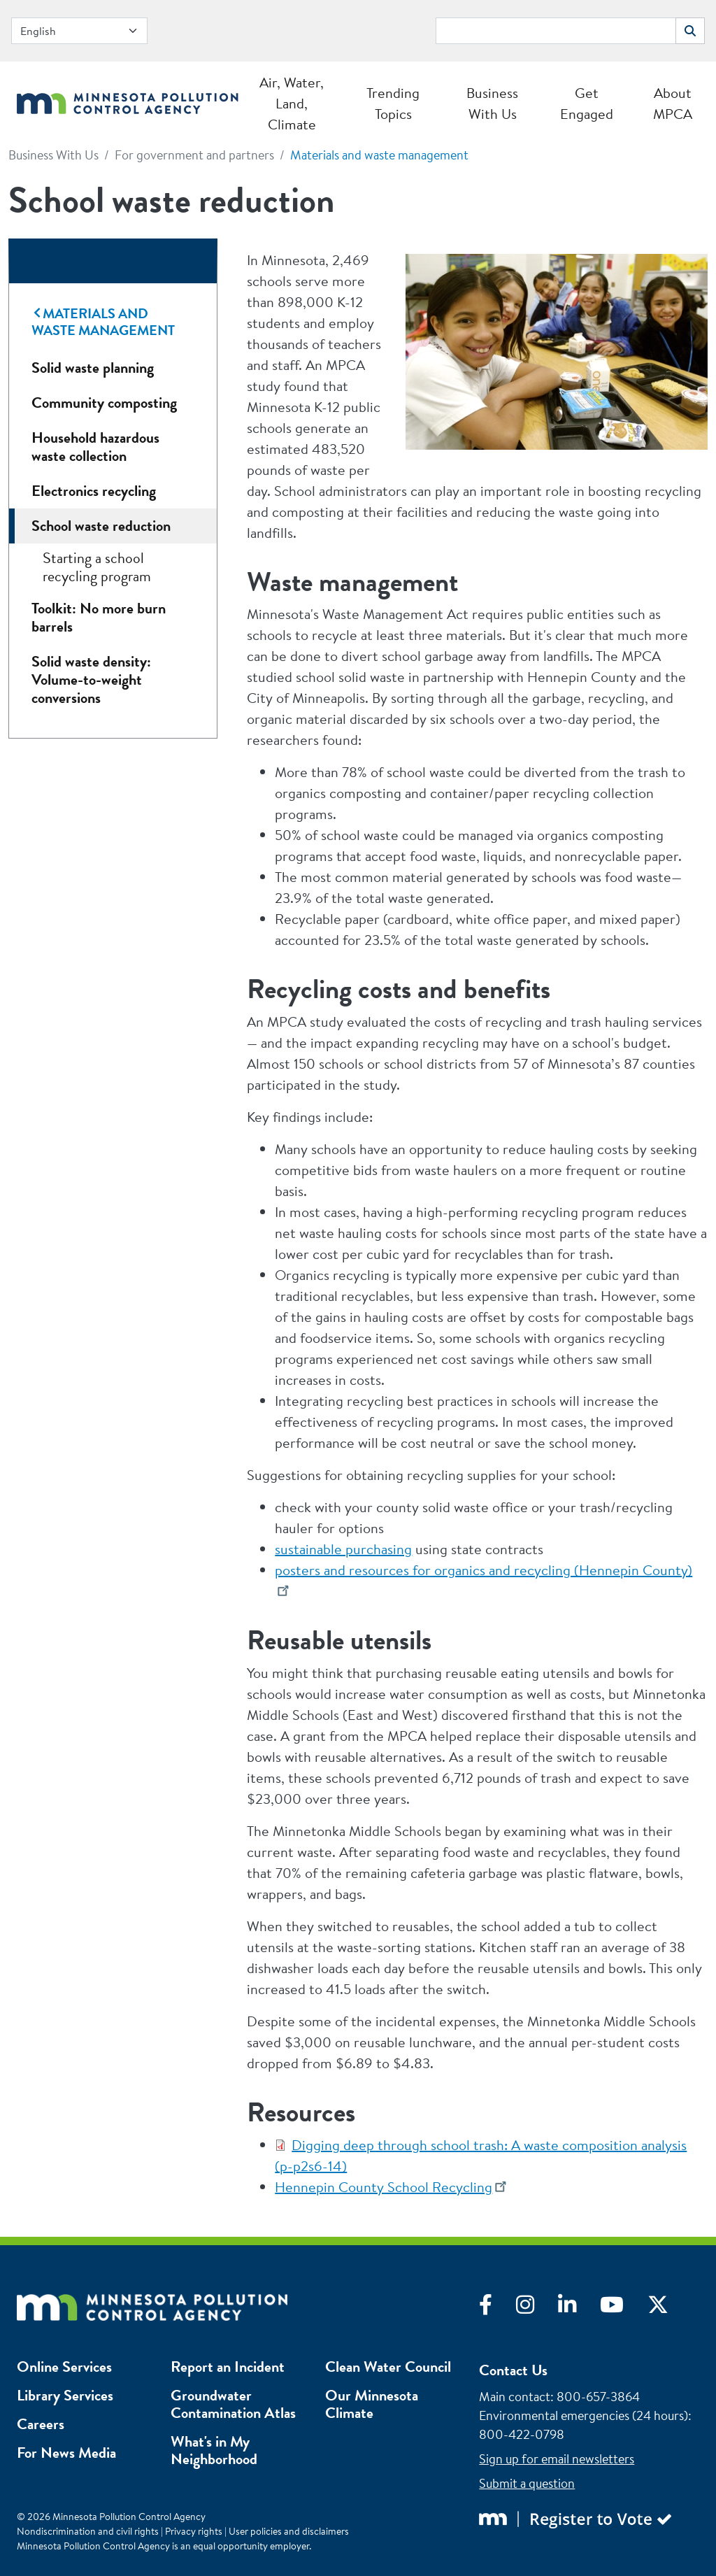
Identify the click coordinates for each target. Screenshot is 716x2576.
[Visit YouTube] (623, 2308)
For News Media (66, 2452)
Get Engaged (586, 103)
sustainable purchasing (343, 1548)
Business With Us (492, 103)
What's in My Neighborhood (214, 2450)
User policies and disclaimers (289, 2531)
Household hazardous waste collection (95, 447)
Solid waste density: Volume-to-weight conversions (91, 679)
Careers (40, 2424)
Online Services (64, 2366)
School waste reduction (101, 525)
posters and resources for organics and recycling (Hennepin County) (483, 1569)
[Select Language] (79, 30)
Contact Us (513, 2370)
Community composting (104, 402)
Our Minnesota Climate (371, 2404)
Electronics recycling (93, 490)
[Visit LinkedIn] (579, 2308)
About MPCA (672, 103)
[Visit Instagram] (537, 2308)
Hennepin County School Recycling (383, 2186)
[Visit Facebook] (497, 2308)
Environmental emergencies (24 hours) (583, 2415)
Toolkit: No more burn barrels (98, 617)
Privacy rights (193, 2531)
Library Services (65, 2395)
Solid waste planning (92, 367)
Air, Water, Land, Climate (291, 103)
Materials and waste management (379, 155)
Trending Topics (393, 103)
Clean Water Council (388, 2366)
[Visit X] (668, 2308)
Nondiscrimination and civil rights (88, 2531)
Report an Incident (228, 2366)
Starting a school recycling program (97, 567)
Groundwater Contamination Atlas (233, 2404)
